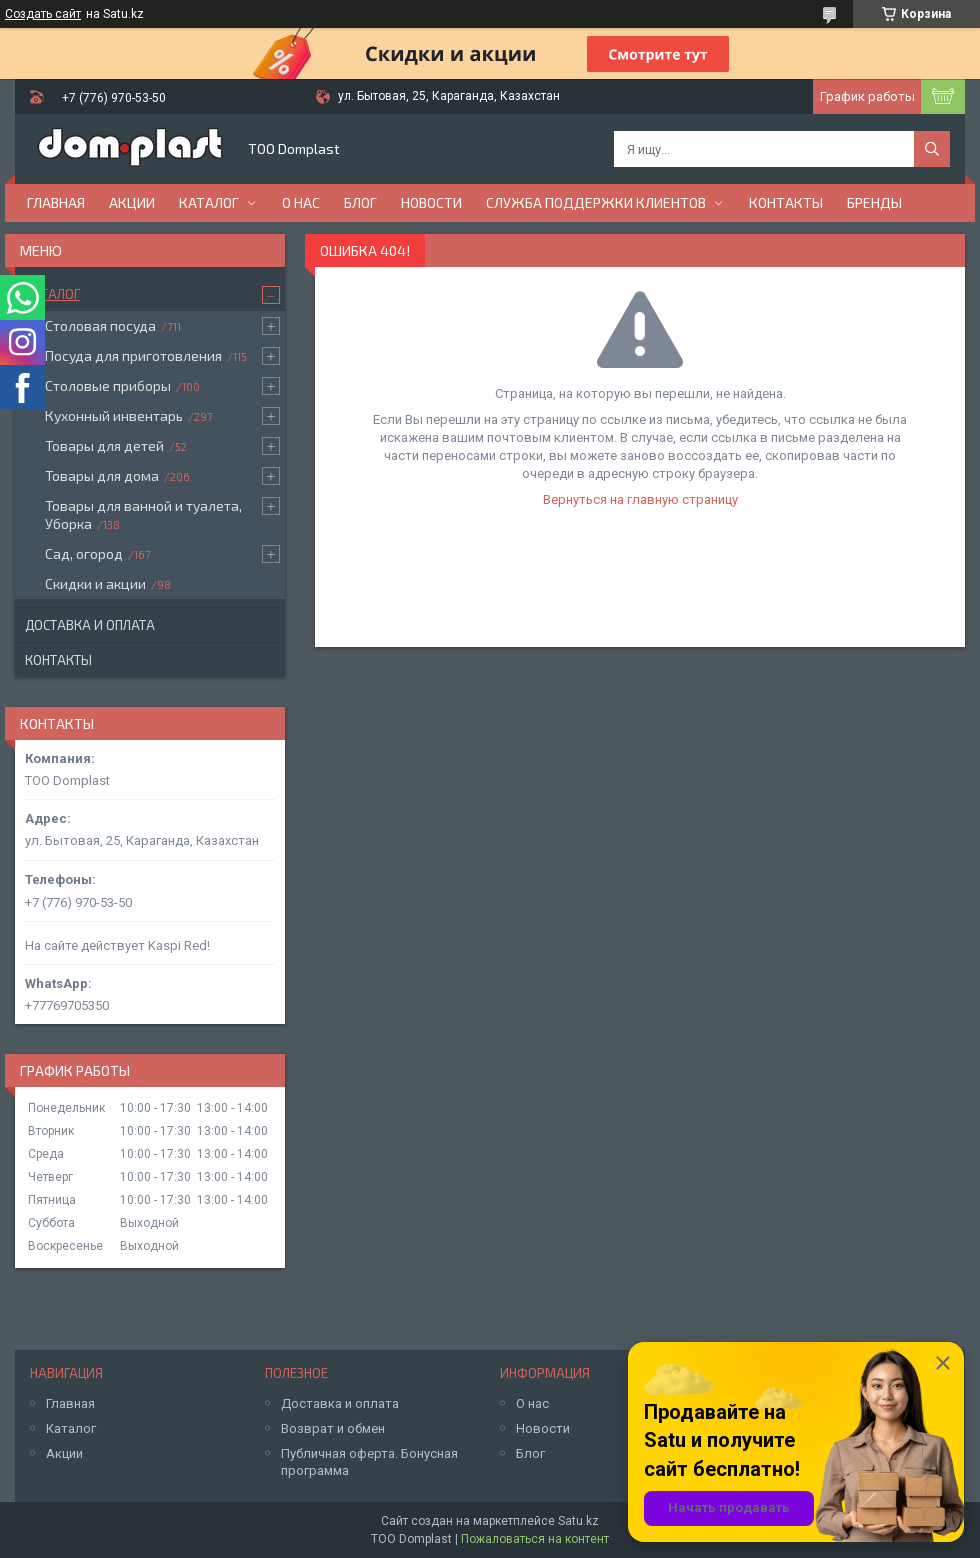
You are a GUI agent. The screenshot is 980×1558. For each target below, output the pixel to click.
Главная (56, 202)
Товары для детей (104, 445)
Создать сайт (43, 14)
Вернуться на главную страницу (640, 499)
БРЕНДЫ (874, 202)
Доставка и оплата (90, 625)
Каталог (209, 202)
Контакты (786, 202)
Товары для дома (102, 475)
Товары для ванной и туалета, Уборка (143, 514)
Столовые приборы (108, 385)
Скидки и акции (95, 583)
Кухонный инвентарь (114, 415)
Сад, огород (84, 553)
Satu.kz (578, 1521)
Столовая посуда (100, 325)
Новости (431, 202)
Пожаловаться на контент (535, 1539)
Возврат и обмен (333, 1428)
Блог (360, 202)
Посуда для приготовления (133, 355)
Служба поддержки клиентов (596, 202)
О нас (301, 202)
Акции (132, 202)
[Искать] (932, 149)
